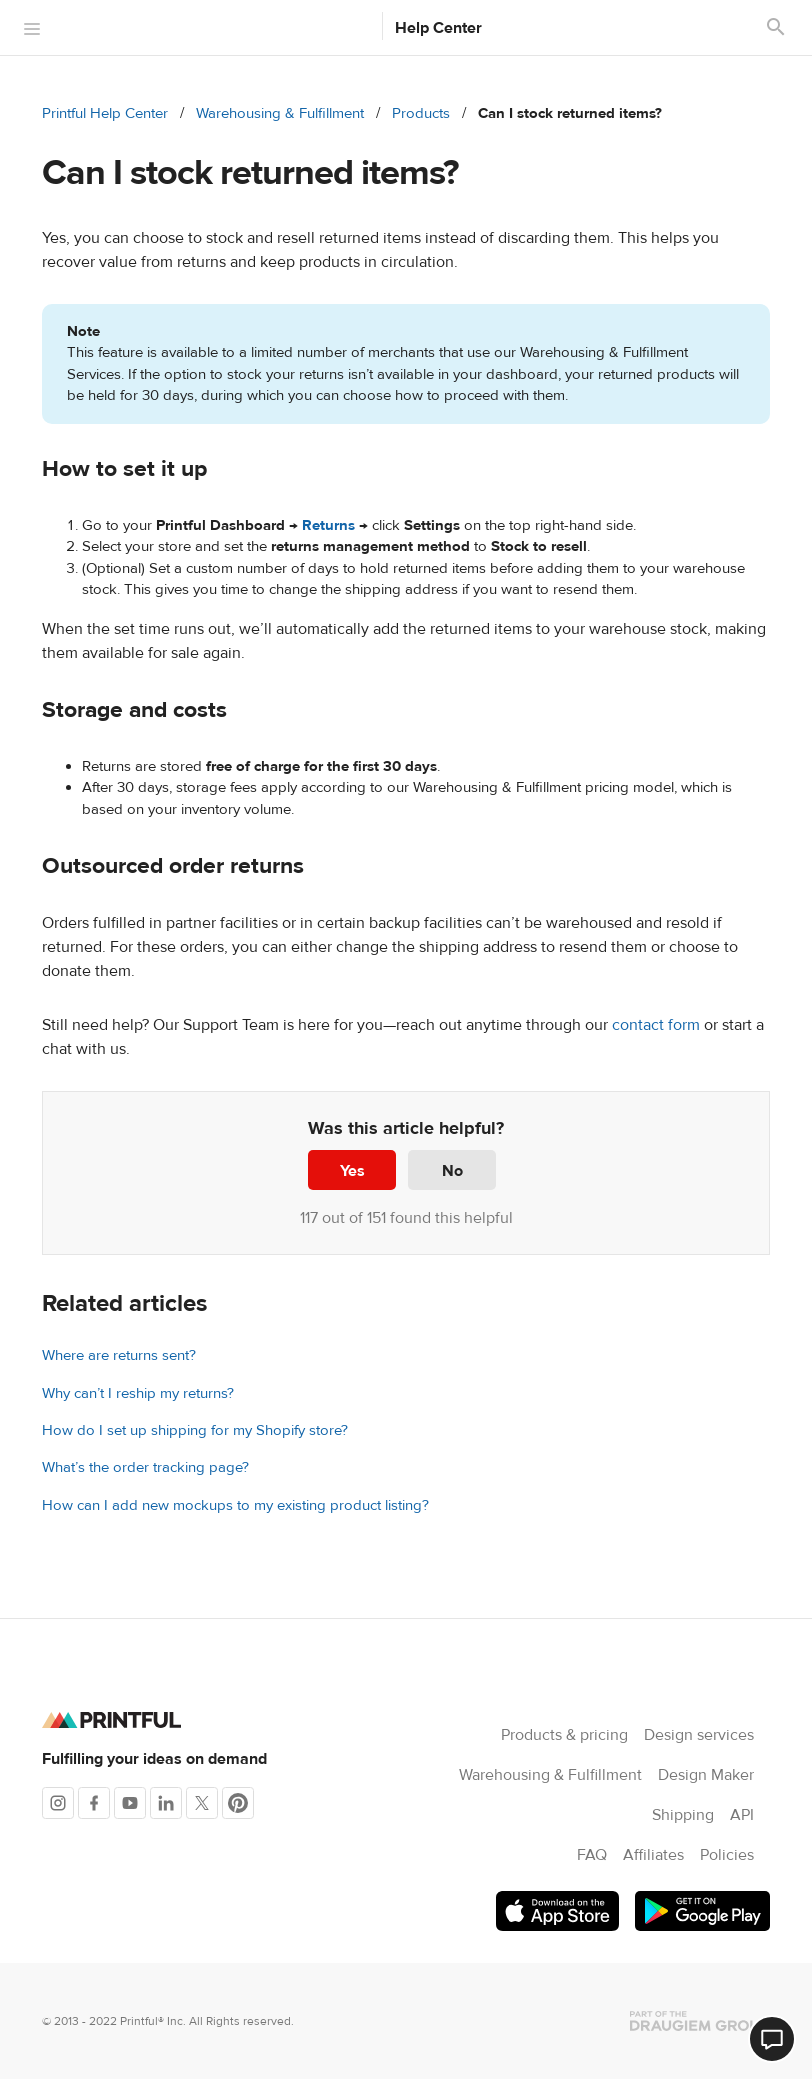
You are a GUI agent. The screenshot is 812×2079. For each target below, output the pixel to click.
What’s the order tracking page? (145, 1467)
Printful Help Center (105, 113)
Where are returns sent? (119, 1355)
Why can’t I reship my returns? (138, 1393)
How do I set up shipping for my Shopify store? (195, 1430)
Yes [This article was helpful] (352, 1171)
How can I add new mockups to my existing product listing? (235, 1505)
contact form (656, 1025)
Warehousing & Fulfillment (280, 113)
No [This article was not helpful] (452, 1171)
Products (421, 113)
